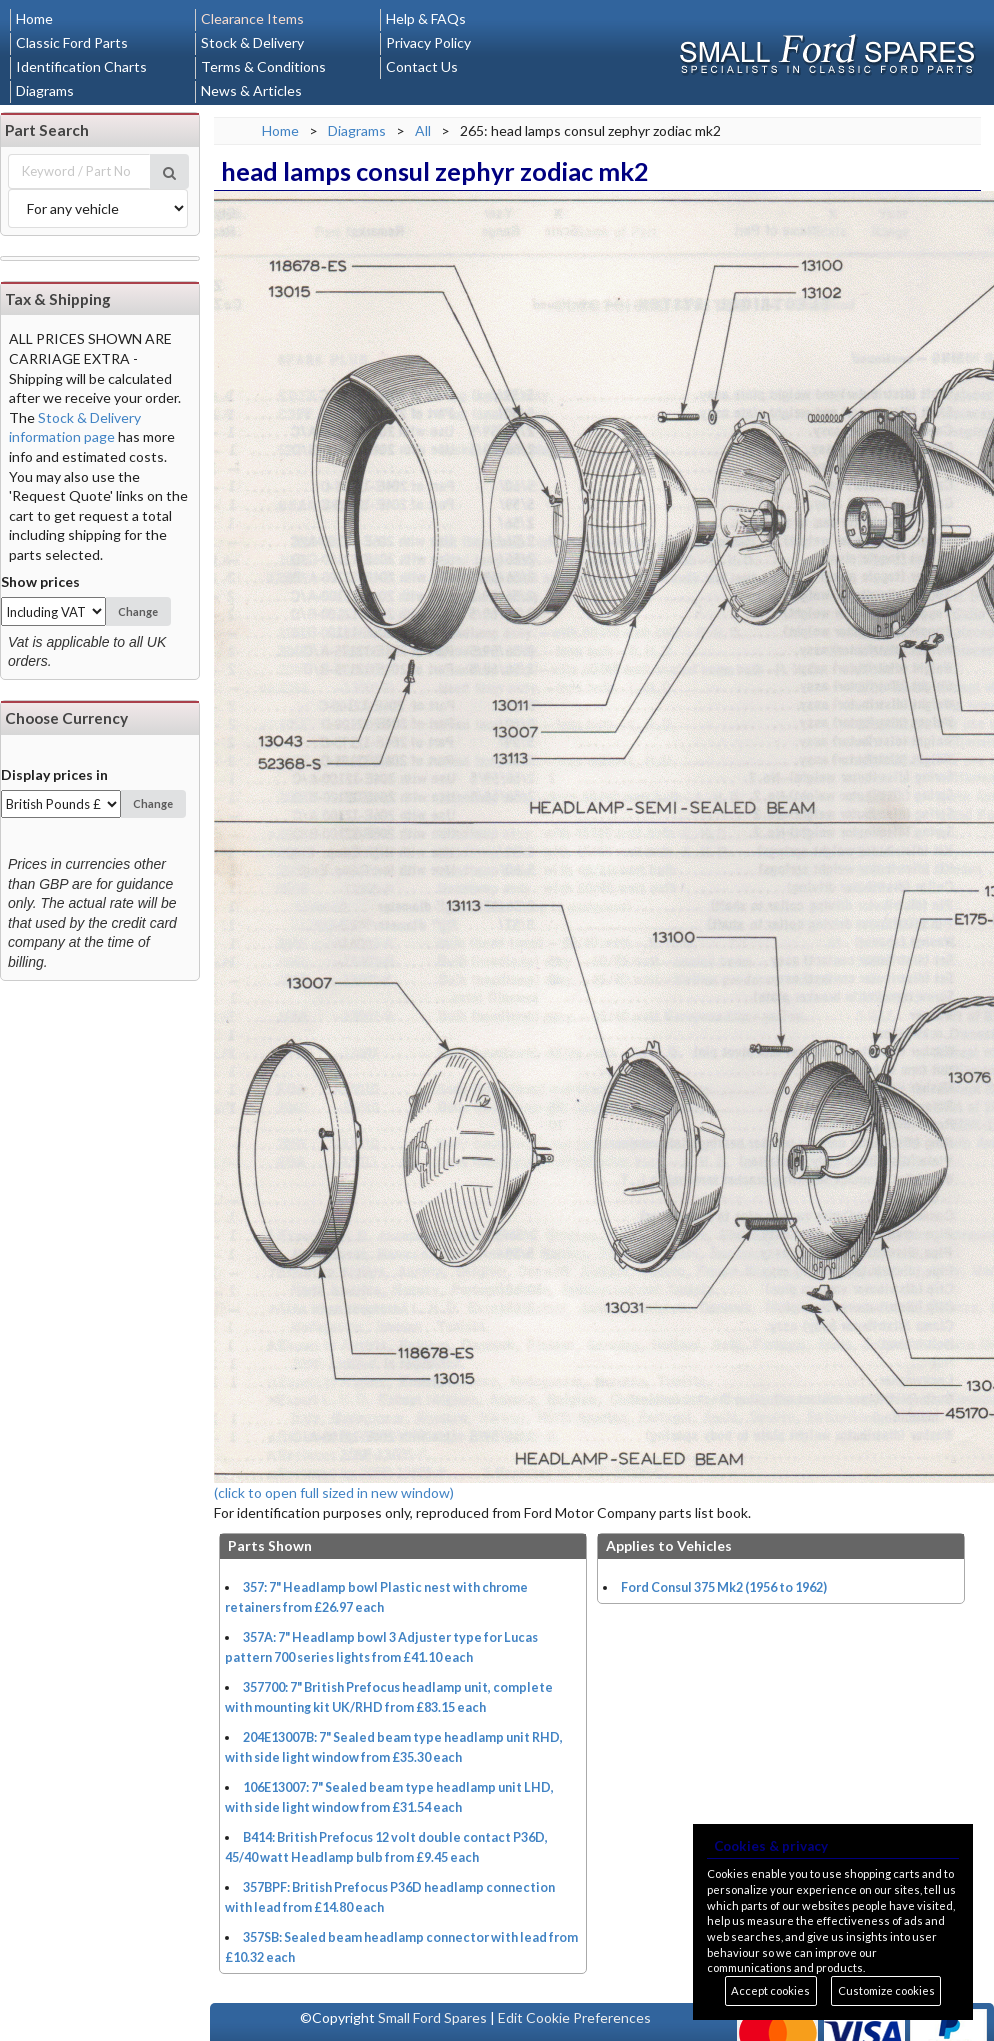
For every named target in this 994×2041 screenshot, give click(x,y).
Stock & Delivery (252, 42)
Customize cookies (886, 1990)
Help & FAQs (426, 18)
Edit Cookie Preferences (574, 2017)
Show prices (40, 581)
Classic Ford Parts (72, 42)
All (423, 130)
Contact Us (422, 66)
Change (138, 611)
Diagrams (45, 90)
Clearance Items (252, 18)
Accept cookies (770, 1990)
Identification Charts (81, 66)
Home (34, 18)
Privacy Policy (428, 42)
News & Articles (251, 90)
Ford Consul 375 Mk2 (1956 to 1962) (724, 1587)
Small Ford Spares (432, 2017)
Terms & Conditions (263, 66)
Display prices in (54, 774)
